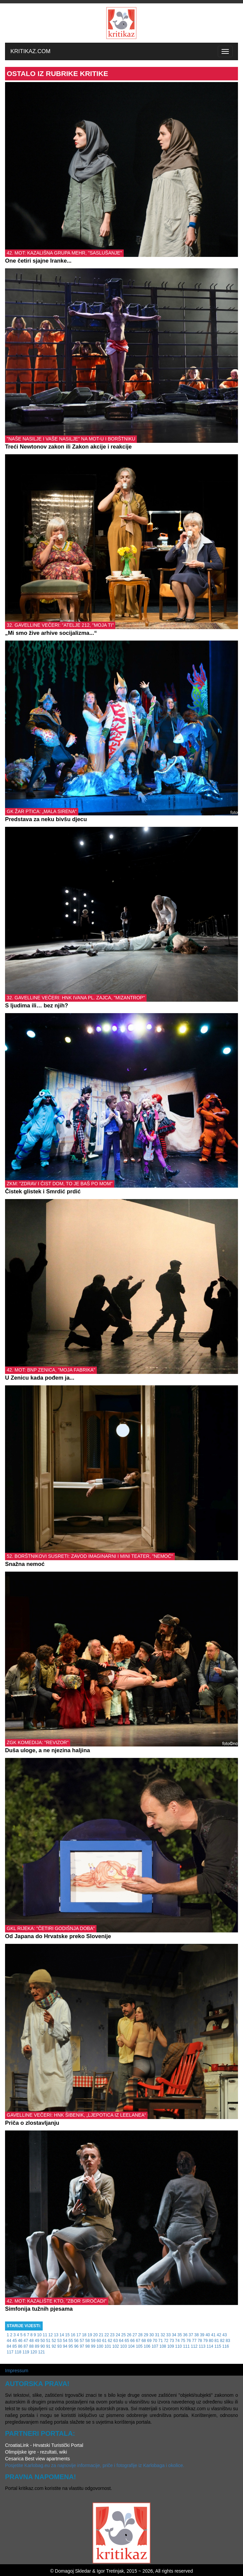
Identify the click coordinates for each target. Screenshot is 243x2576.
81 (216, 2340)
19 (90, 2335)
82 (222, 2340)
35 (179, 2335)
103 (123, 2346)
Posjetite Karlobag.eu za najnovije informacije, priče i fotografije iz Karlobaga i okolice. (94, 2465)
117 (10, 2352)
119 (26, 2352)
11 (45, 2335)
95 (71, 2346)
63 (115, 2340)
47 (26, 2340)
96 (76, 2346)
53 (59, 2340)
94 (65, 2346)
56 (76, 2340)
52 (54, 2340)
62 (110, 2340)
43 (224, 2335)
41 (213, 2335)
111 (186, 2346)
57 (82, 2340)
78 (200, 2340)
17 (78, 2335)
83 (228, 2340)
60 (98, 2340)
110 (178, 2346)
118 (17, 2352)
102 (115, 2346)
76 (189, 2340)
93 (59, 2346)
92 (54, 2346)
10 (39, 2335)
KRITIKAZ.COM (30, 51)
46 (20, 2340)
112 (194, 2346)
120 (33, 2352)
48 (31, 2340)
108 (162, 2346)
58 (87, 2340)
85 (14, 2346)
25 (123, 2335)
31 (157, 2335)
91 (48, 2346)
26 (129, 2335)
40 (207, 2335)
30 (151, 2335)
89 (37, 2346)
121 (41, 2352)
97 (82, 2346)
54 (65, 2340)
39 (202, 2335)
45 (14, 2340)
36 (185, 2335)
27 (134, 2335)
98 (87, 2346)
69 (149, 2340)
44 (9, 2340)
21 (101, 2335)
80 (211, 2340)
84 (9, 2346)
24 (118, 2335)
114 (210, 2346)
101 (108, 2346)
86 (20, 2346)
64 (121, 2340)
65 (127, 2340)
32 (163, 2335)
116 (225, 2346)
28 (140, 2335)
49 (37, 2340)
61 (104, 2340)
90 (42, 2346)
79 (205, 2340)
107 (155, 2346)
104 (131, 2346)
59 (93, 2340)
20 (95, 2335)
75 (183, 2340)
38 (196, 2335)
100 (99, 2346)
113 (202, 2346)
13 (56, 2335)
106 (147, 2346)
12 (50, 2335)
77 (194, 2340)
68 (143, 2340)
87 (26, 2346)
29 (146, 2335)
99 (93, 2346)
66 (132, 2340)
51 (48, 2340)
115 (217, 2346)
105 (139, 2346)
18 (84, 2335)
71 (160, 2340)
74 (177, 2340)
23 (112, 2335)
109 (170, 2346)
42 (219, 2335)
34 (174, 2335)
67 (138, 2340)
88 (31, 2346)
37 (191, 2335)
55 (71, 2340)
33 (168, 2335)
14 (61, 2335)
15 (67, 2335)
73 (171, 2340)
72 (166, 2340)
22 (107, 2335)
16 (73, 2335)
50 (42, 2340)
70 (155, 2340)
